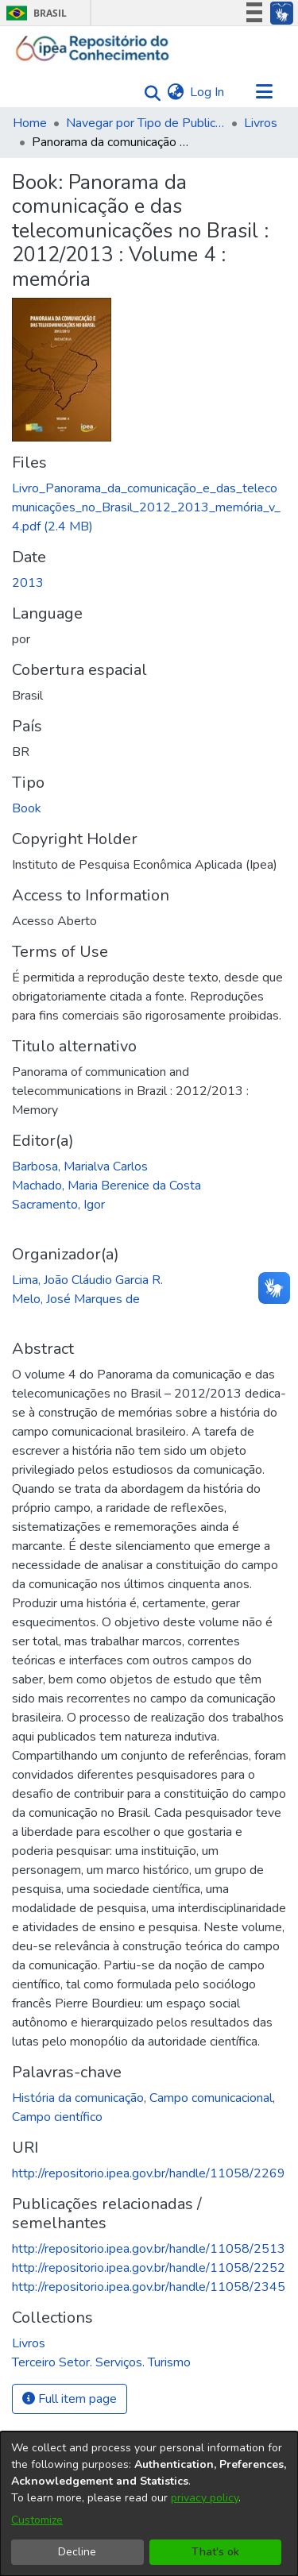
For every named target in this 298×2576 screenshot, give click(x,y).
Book (26, 808)
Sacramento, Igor (58, 1204)
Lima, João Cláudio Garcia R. (87, 1280)
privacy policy (204, 2497)
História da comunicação (78, 2098)
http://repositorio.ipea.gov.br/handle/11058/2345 (148, 2287)
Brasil (33, 13)
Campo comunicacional (211, 2098)
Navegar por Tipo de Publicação (145, 123)
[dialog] (149, 2503)
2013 (28, 583)
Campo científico (57, 2117)
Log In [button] (208, 92)
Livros (260, 123)
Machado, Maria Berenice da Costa (106, 1185)
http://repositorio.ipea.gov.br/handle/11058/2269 (148, 2173)
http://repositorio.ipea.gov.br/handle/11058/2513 (148, 2249)
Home (30, 123)
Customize (37, 2520)
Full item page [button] (69, 2399)
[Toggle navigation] (264, 92)
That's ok (215, 2551)
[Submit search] (148, 92)
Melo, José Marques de (76, 1299)
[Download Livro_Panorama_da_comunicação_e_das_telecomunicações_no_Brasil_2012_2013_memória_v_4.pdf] (146, 507)
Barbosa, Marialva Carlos (80, 1166)
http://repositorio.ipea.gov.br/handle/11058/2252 (148, 2268)
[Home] (92, 48)
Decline (77, 2551)
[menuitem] (175, 92)
